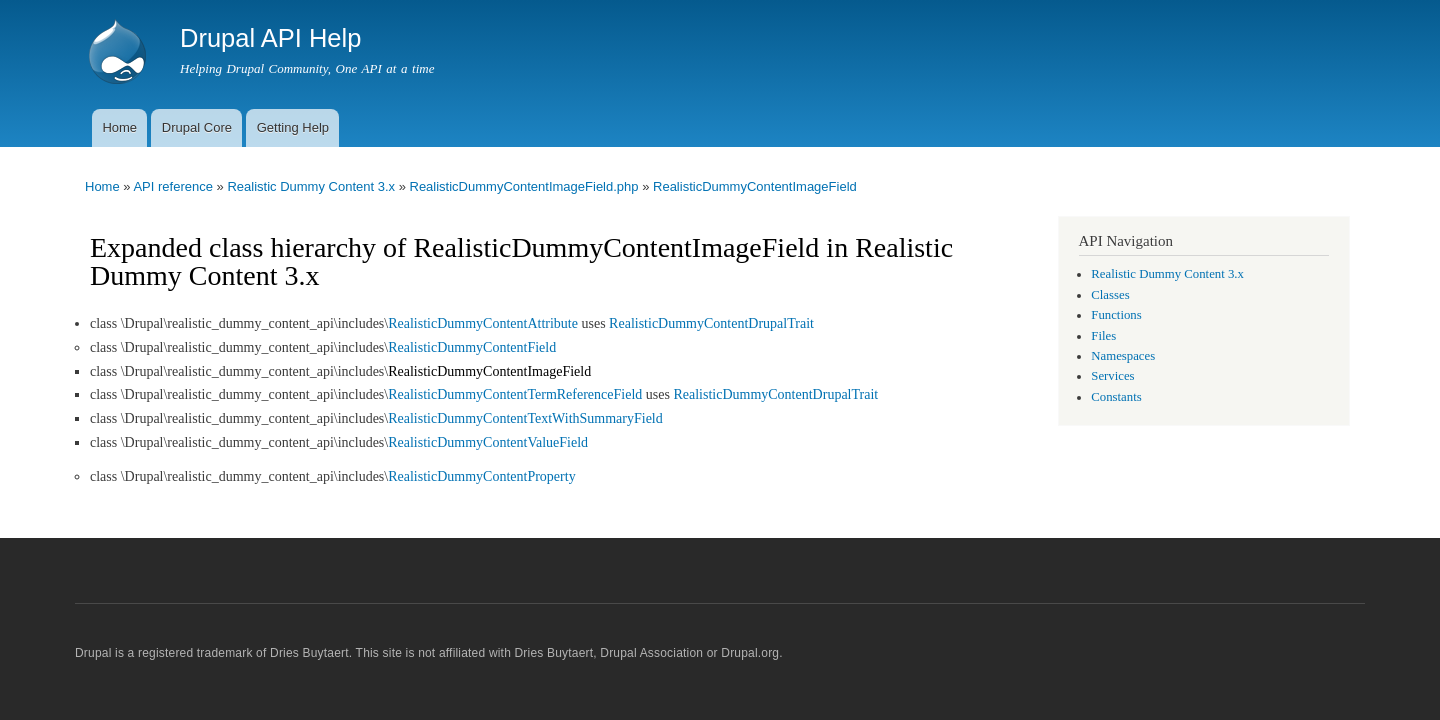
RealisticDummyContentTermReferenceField (515, 394)
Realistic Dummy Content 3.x (311, 186)
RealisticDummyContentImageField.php (524, 186)
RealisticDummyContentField (472, 347)
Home (119, 127)
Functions (1116, 315)
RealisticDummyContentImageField (755, 186)
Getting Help (293, 127)
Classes (1110, 295)
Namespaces (1123, 356)
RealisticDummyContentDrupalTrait (711, 323)
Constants (1116, 397)
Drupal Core (197, 127)
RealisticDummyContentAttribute (483, 323)
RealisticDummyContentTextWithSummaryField (525, 418)
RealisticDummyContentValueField (488, 442)
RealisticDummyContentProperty (481, 476)
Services (1112, 376)
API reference (173, 186)
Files (1103, 336)
